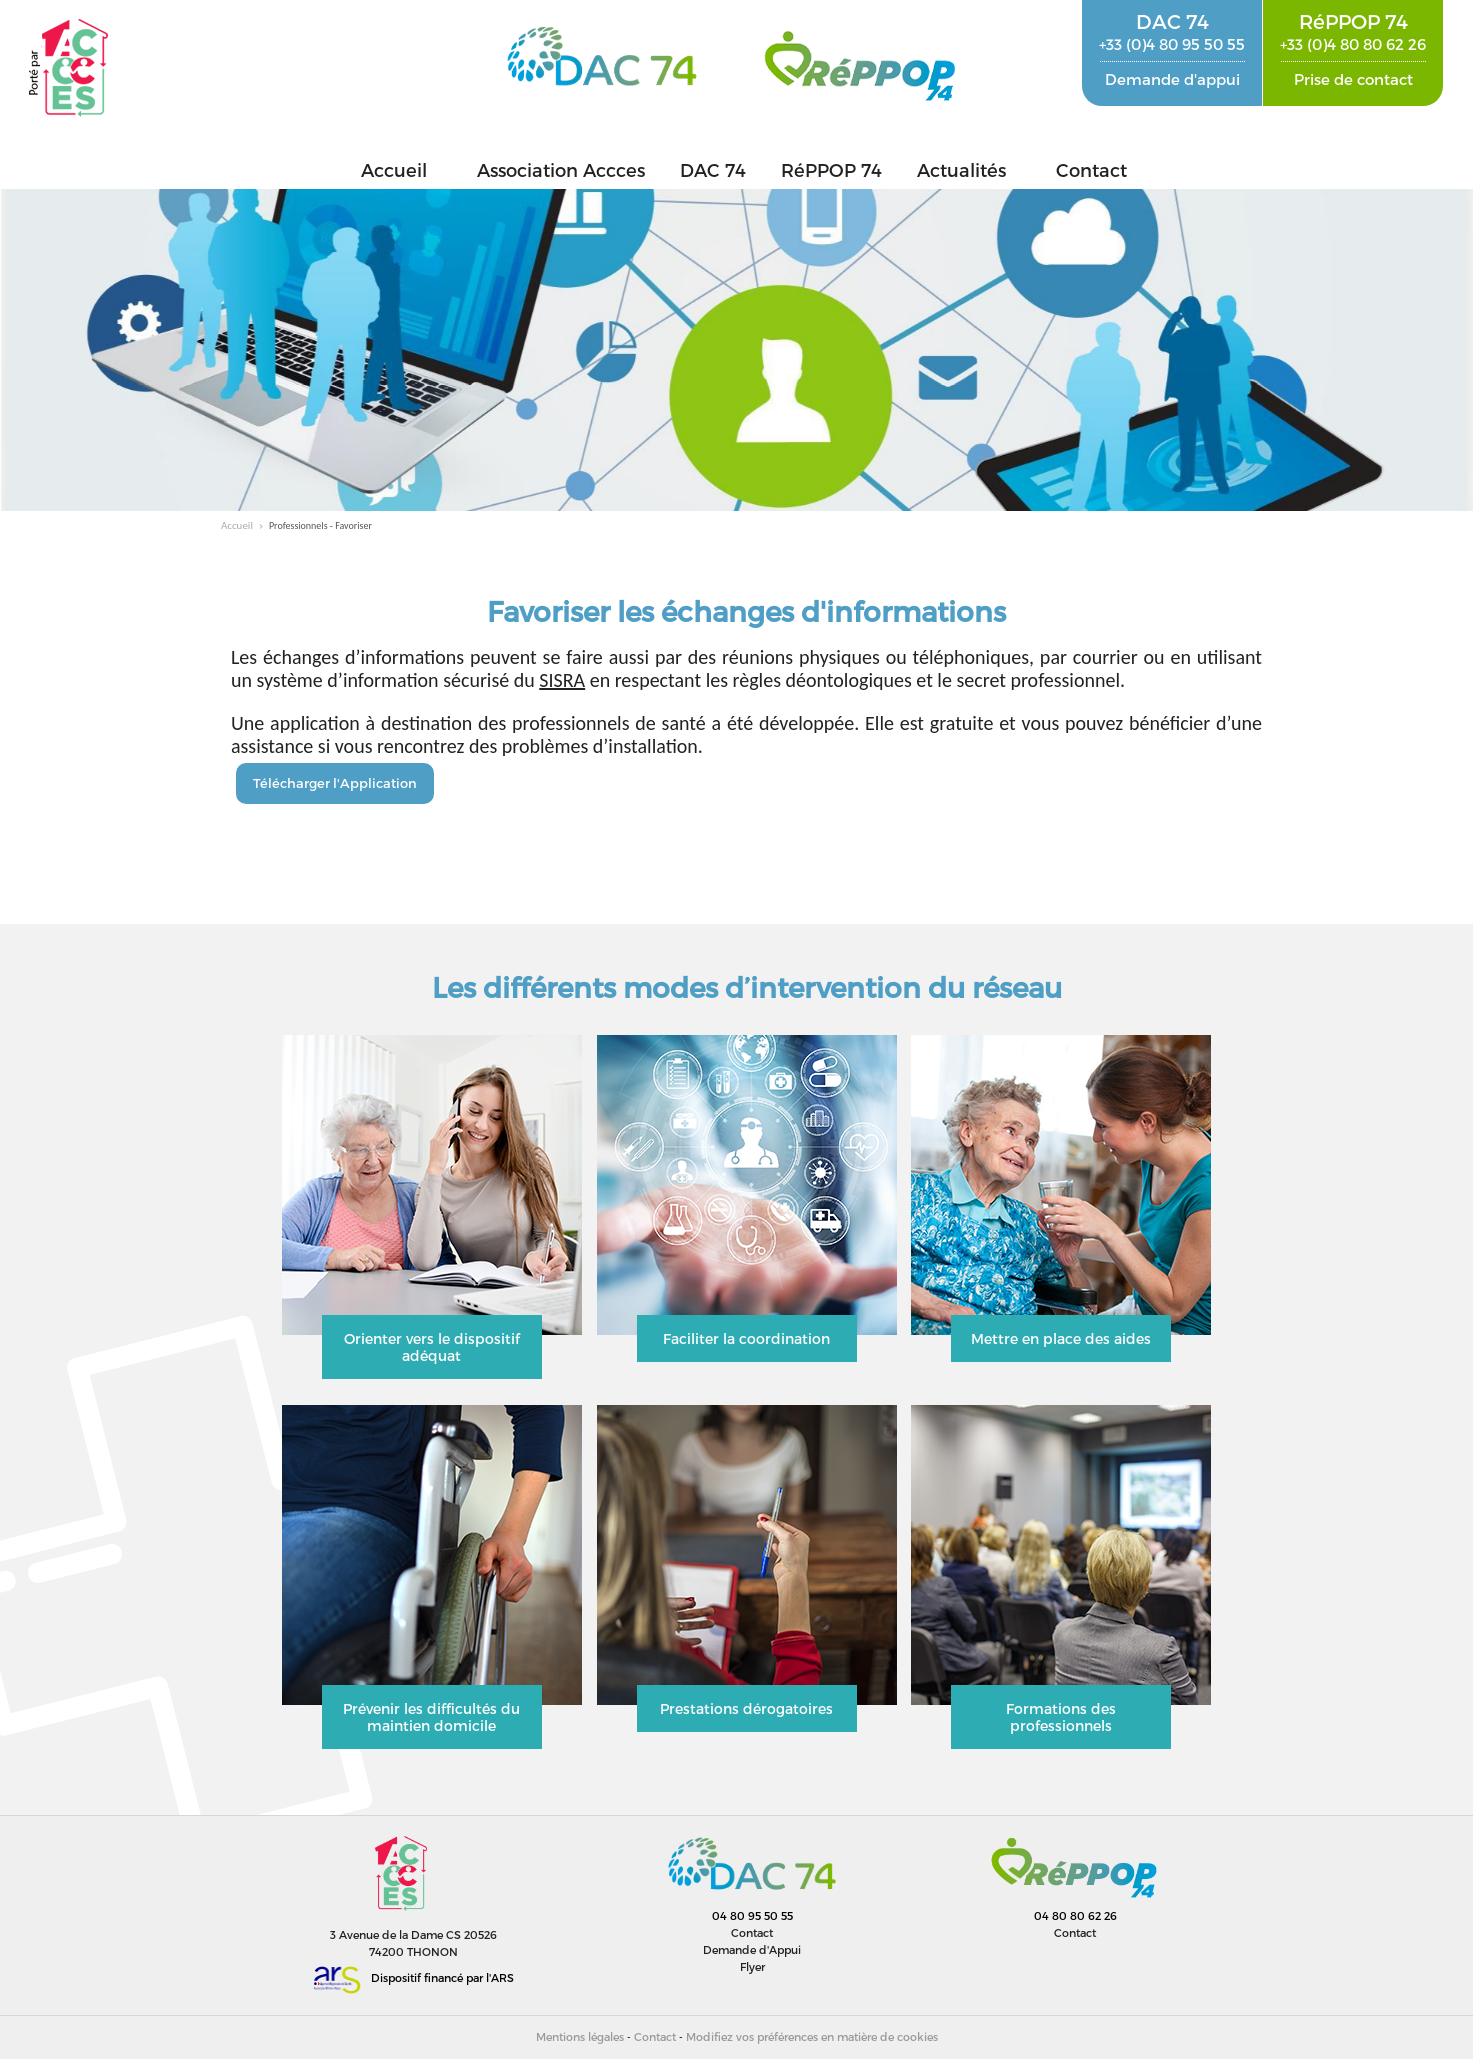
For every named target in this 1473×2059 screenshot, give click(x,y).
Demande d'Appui (752, 1950)
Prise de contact (1353, 79)
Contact (1091, 169)
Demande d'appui (1172, 79)
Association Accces (561, 169)
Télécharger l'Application (335, 783)
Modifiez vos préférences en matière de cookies (812, 2036)
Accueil (394, 169)
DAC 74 (713, 169)
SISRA (562, 680)
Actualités (961, 169)
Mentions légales (580, 2036)
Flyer (752, 1967)
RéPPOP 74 (831, 169)
